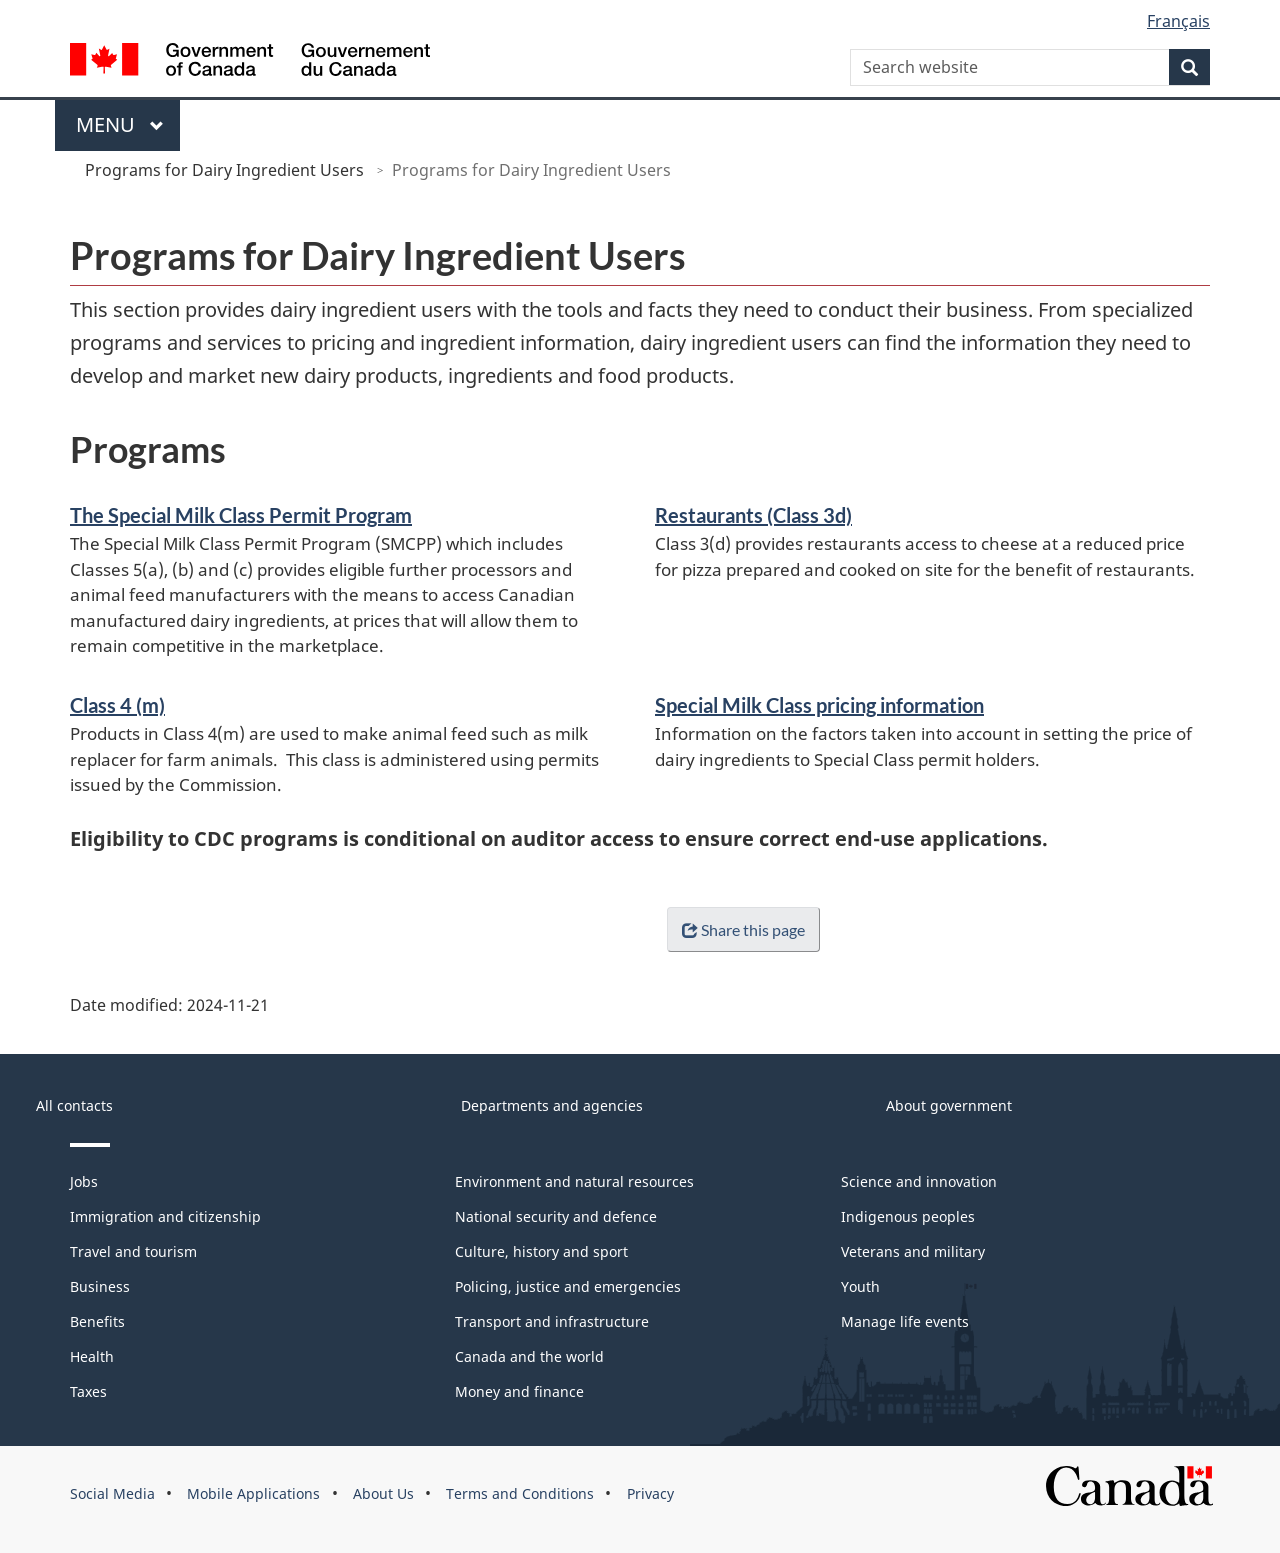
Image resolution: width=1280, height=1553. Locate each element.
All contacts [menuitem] (74, 1105)
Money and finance (519, 1391)
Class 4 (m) (117, 705)
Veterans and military (913, 1251)
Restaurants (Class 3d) (753, 515)
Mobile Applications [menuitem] (253, 1493)
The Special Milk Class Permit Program (241, 515)
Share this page (739, 929)
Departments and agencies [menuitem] (552, 1105)
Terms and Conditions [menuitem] (520, 1493)
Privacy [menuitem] (650, 1493)
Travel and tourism (133, 1251)
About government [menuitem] (949, 1105)
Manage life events (905, 1321)
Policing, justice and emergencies (568, 1286)
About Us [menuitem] (383, 1493)
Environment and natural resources (574, 1181)
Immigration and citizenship (165, 1216)
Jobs (84, 1181)
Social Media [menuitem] (112, 1493)
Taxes (88, 1391)
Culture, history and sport (541, 1251)
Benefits (97, 1321)
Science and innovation (919, 1181)
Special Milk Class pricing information (819, 705)
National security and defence (556, 1216)
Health (92, 1356)
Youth (860, 1286)
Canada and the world (529, 1356)
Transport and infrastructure (552, 1321)
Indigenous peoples (908, 1216)
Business (100, 1286)
